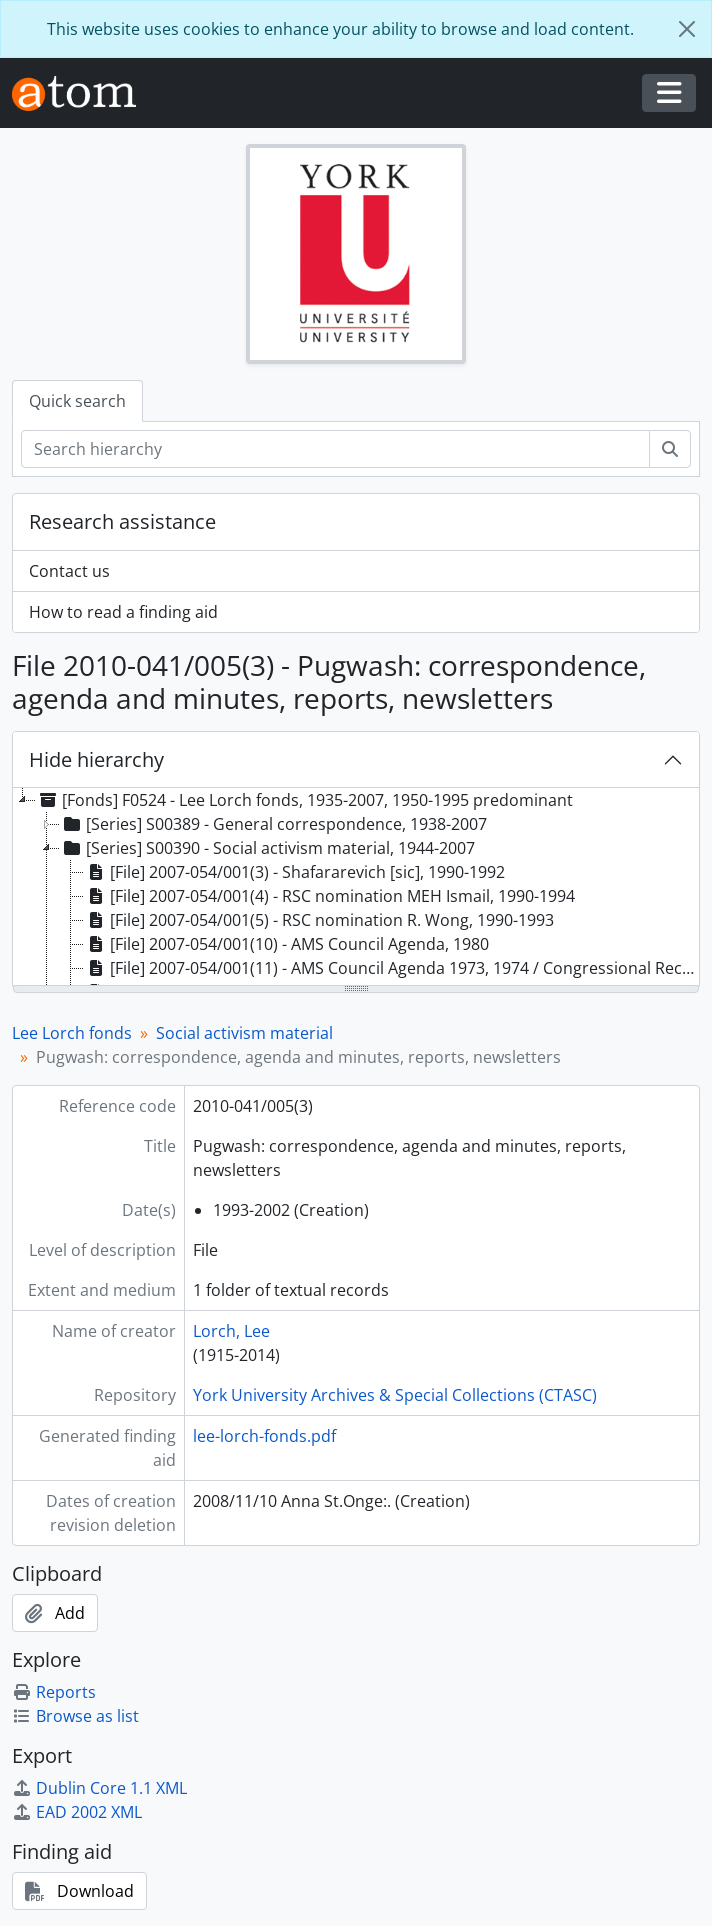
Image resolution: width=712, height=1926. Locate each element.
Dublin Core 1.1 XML (99, 1788)
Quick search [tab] (77, 401)
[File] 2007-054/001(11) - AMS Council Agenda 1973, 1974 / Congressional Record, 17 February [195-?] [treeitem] (391, 968)
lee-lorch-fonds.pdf (264, 1436)
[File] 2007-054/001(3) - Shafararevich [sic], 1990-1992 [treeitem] (294, 872)
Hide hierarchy (96, 759)
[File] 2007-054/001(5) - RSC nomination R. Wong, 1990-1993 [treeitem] (319, 920)
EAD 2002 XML (77, 1812)
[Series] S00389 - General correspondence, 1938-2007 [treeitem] (273, 824)
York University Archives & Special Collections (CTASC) (395, 1395)
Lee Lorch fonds (72, 1033)
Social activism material (244, 1033)
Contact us (69, 571)
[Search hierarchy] (335, 449)
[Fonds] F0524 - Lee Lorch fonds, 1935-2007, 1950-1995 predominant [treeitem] (304, 800)
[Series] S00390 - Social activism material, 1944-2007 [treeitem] (267, 848)
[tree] (356, 888)
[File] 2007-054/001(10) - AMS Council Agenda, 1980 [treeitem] (286, 944)
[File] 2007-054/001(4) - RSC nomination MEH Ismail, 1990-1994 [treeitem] (329, 896)
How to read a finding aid (123, 612)
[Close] (687, 29)
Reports (54, 1692)
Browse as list (75, 1716)
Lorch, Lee (231, 1331)
